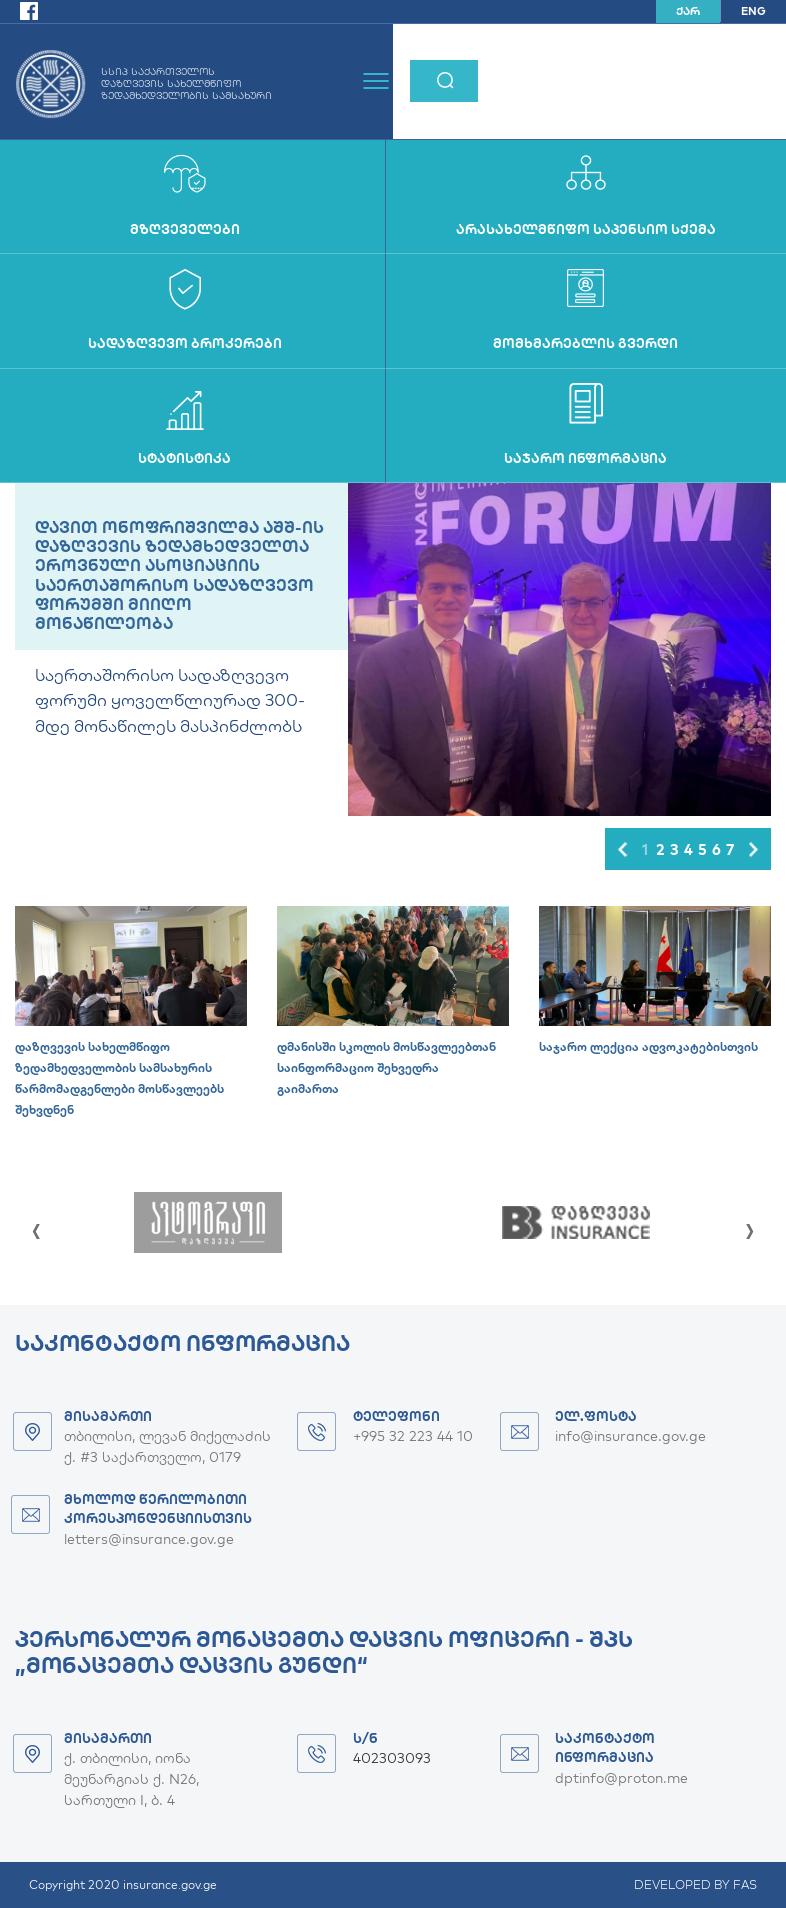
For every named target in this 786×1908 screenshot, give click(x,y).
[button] (622, 849)
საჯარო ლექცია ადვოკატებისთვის (648, 1046)
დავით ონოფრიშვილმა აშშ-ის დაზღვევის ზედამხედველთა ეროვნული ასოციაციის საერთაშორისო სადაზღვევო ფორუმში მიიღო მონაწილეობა (179, 575)
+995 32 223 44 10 (413, 1436)
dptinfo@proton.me (621, 1778)
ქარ (688, 11)
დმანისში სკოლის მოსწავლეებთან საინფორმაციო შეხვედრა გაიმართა (386, 1067)
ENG (753, 11)
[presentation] (36, 1226)
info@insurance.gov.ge (630, 1436)
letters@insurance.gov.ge (149, 1539)
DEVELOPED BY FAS (695, 1884)
